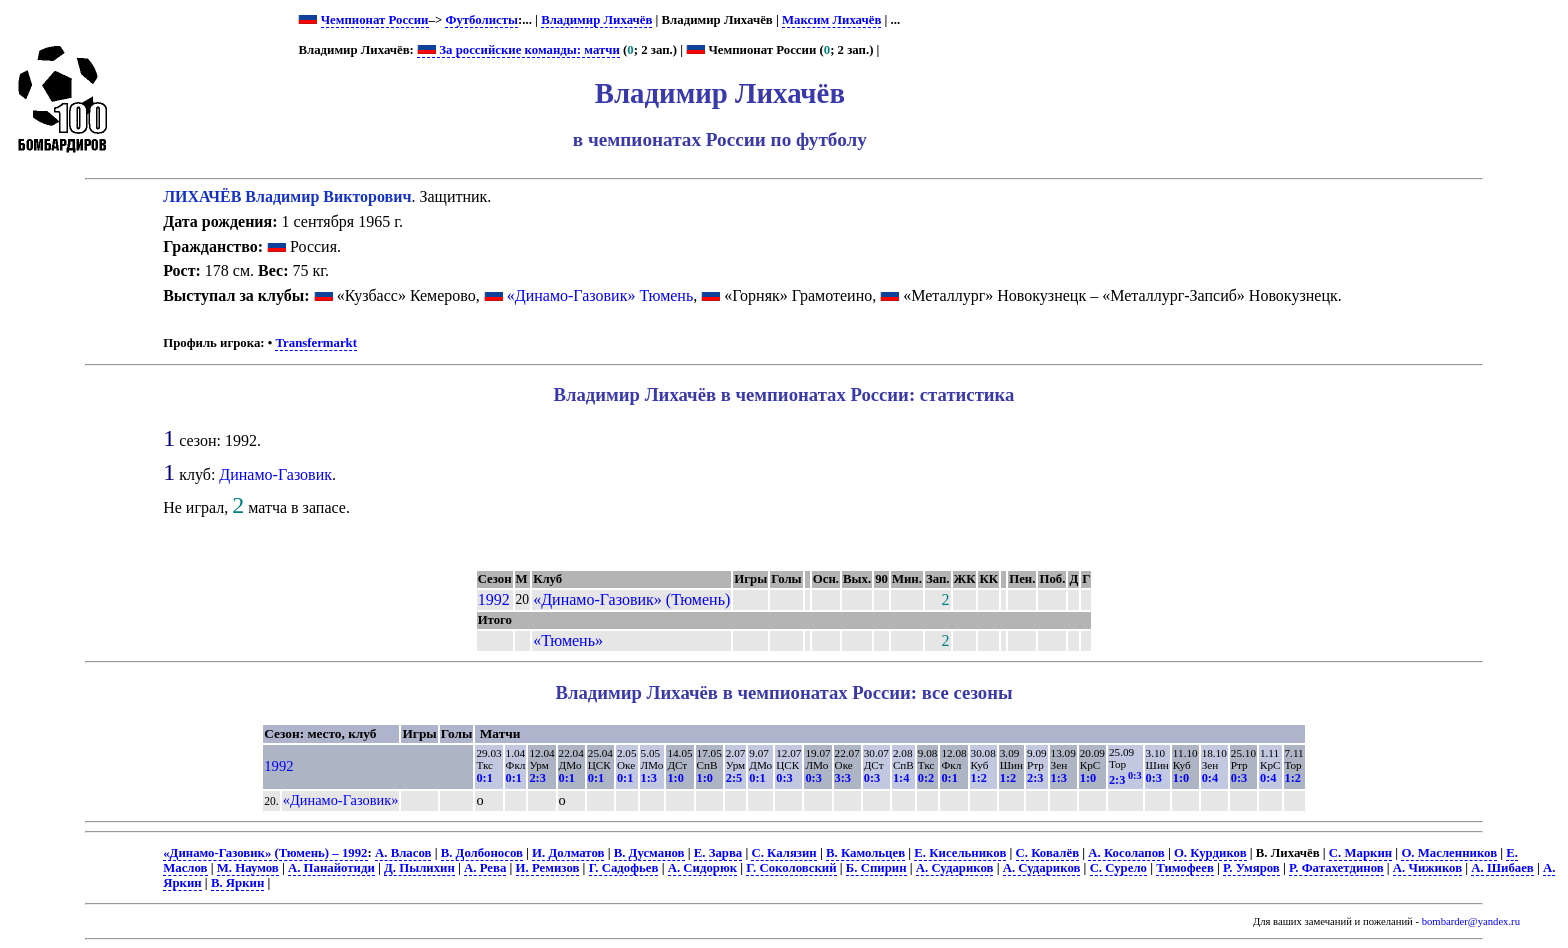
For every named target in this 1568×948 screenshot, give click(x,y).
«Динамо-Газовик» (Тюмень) (631, 599)
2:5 (734, 778)
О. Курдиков (1210, 853)
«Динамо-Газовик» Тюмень (600, 295)
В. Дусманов (649, 853)
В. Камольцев (865, 853)
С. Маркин (1360, 853)
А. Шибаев (1502, 868)
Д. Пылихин (419, 868)
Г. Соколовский (791, 868)
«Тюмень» (568, 640)
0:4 (1210, 778)
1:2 (979, 778)
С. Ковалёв (1048, 853)
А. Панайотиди (331, 868)
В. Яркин (237, 883)
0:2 (926, 778)
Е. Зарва (718, 853)
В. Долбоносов (482, 853)
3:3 (843, 778)
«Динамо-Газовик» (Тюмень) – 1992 (265, 853)
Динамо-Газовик (275, 474)
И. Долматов (568, 853)
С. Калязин (783, 853)
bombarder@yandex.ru (1471, 921)
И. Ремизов (548, 868)
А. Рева (485, 868)
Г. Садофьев (624, 868)
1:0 (675, 778)
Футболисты (481, 20)
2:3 (537, 778)
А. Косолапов (1126, 853)
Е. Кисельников (960, 853)
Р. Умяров (1251, 868)
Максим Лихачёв (831, 20)
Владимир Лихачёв (596, 20)
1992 (494, 599)
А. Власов (403, 853)
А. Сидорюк (702, 868)
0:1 (484, 778)
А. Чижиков (1427, 868)
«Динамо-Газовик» (341, 800)
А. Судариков (955, 868)
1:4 (901, 778)
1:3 (649, 778)
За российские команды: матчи (518, 50)
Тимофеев (1185, 868)
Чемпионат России (375, 20)
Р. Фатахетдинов (1336, 868)
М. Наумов (248, 868)
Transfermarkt (316, 343)
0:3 (784, 778)
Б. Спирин (876, 868)
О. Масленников (1449, 853)
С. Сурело (1118, 868)
